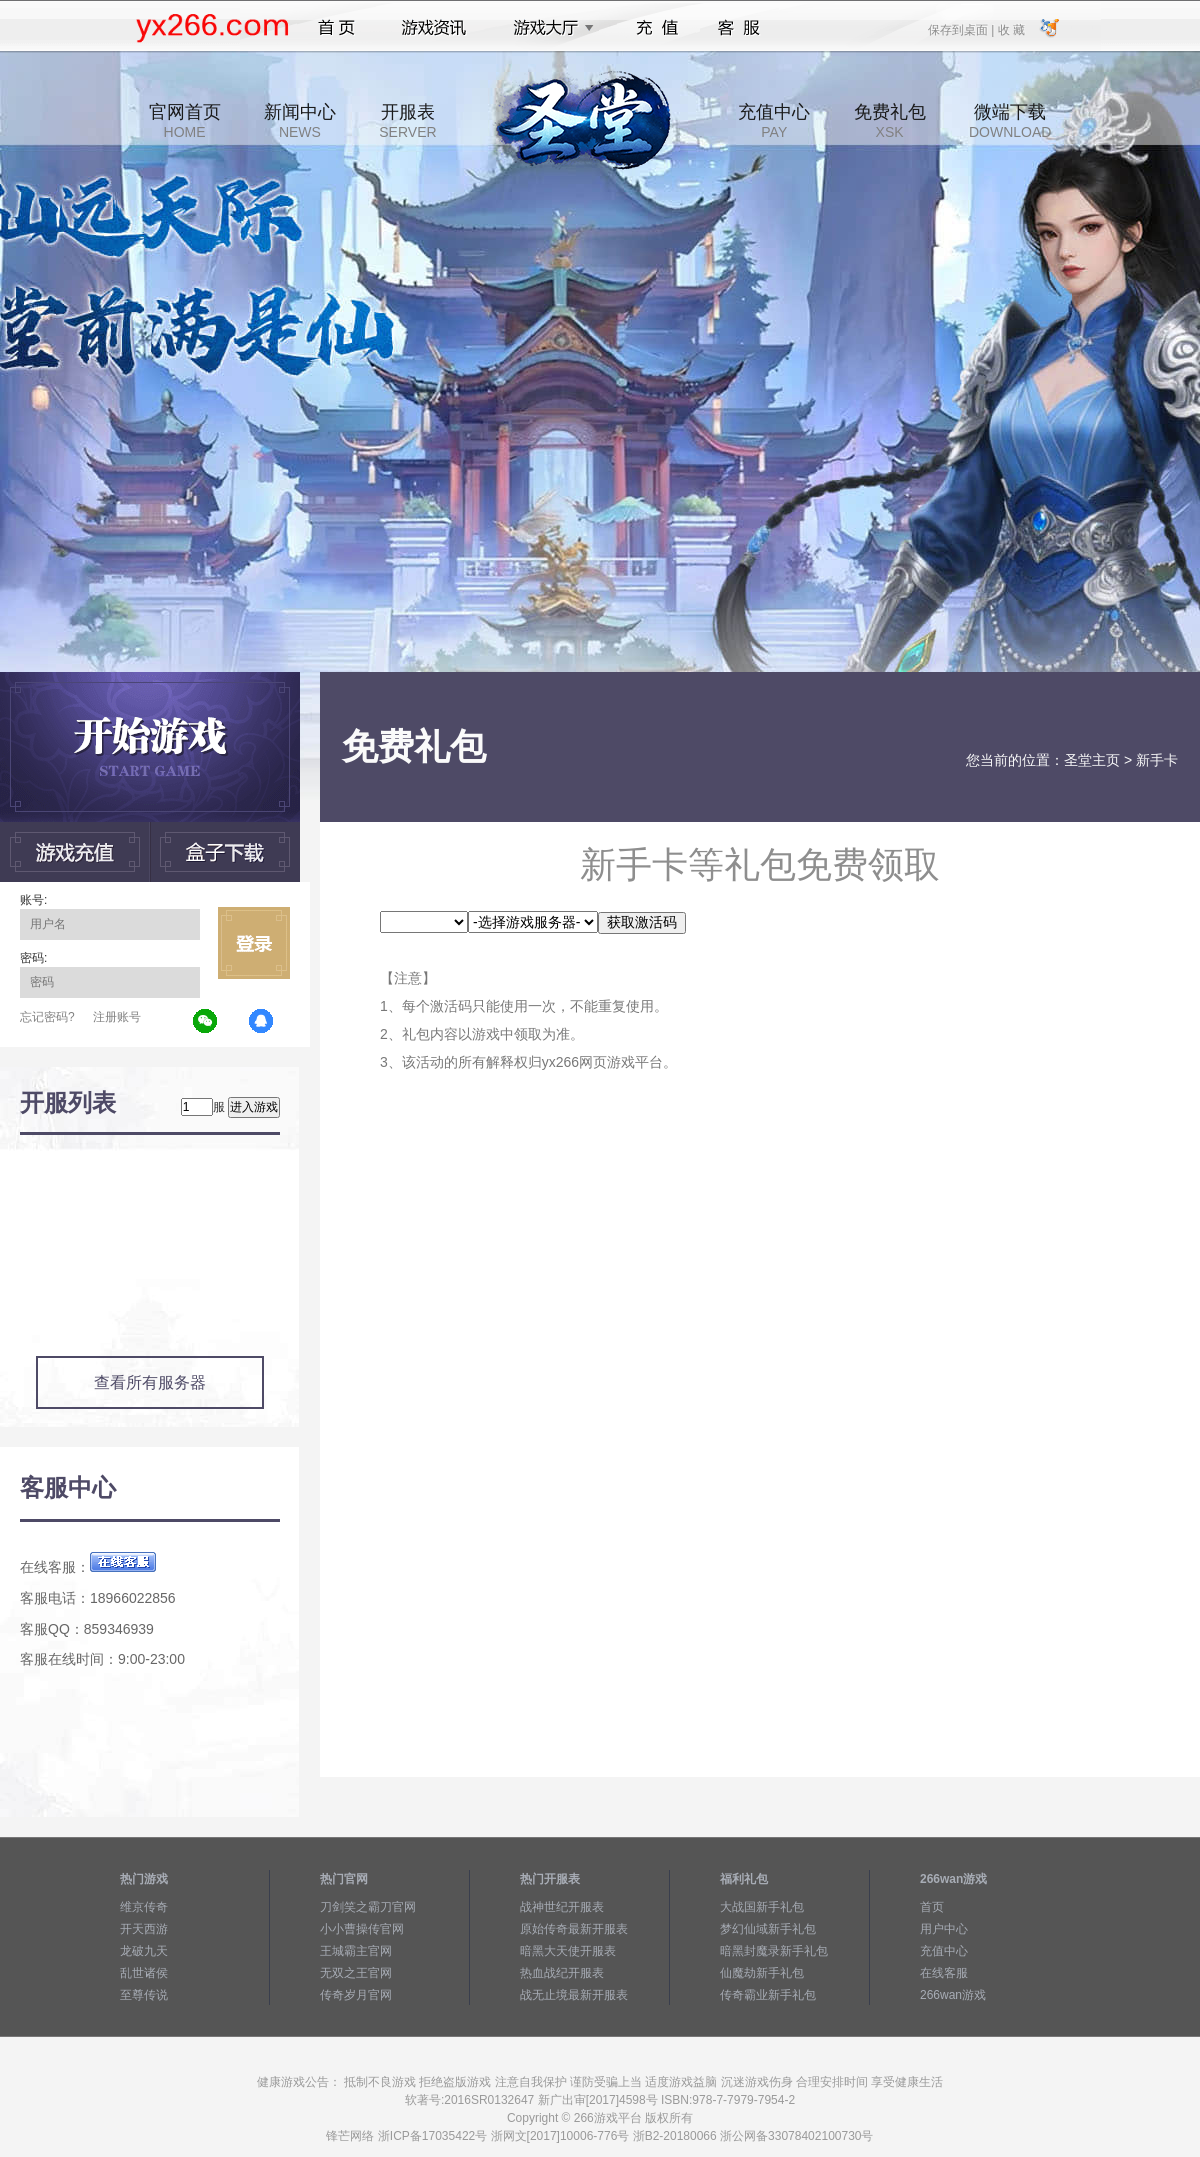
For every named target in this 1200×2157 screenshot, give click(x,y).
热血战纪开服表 (562, 1973)
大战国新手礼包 (762, 1907)
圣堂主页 (1092, 760)
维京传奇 (144, 1907)
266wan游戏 (953, 1995)
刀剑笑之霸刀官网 (368, 1907)
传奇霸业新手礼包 (768, 1995)
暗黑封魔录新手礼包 (774, 1951)
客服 (739, 28)
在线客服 (944, 1973)
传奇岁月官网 (356, 1995)
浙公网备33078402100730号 (796, 2136)
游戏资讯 (434, 28)
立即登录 (254, 943)
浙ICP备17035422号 (432, 2136)
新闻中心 (300, 121)
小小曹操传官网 (362, 1929)
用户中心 (944, 1929)
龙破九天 (144, 1951)
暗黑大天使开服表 (568, 1951)
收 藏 (1010, 29)
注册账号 (117, 1017)
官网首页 (185, 121)
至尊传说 (144, 1995)
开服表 (407, 121)
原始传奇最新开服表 (574, 1929)
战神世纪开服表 (562, 1907)
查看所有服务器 (150, 1382)
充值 (656, 28)
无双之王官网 (356, 1973)
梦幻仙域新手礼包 (768, 1929)
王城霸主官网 (356, 1951)
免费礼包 (890, 121)
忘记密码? (47, 1017)
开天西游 (144, 1929)
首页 (336, 28)
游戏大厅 (548, 28)
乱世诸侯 (144, 1973)
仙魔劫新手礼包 (762, 1973)
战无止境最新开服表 (574, 1995)
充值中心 (774, 121)
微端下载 (1010, 121)
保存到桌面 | (962, 29)
